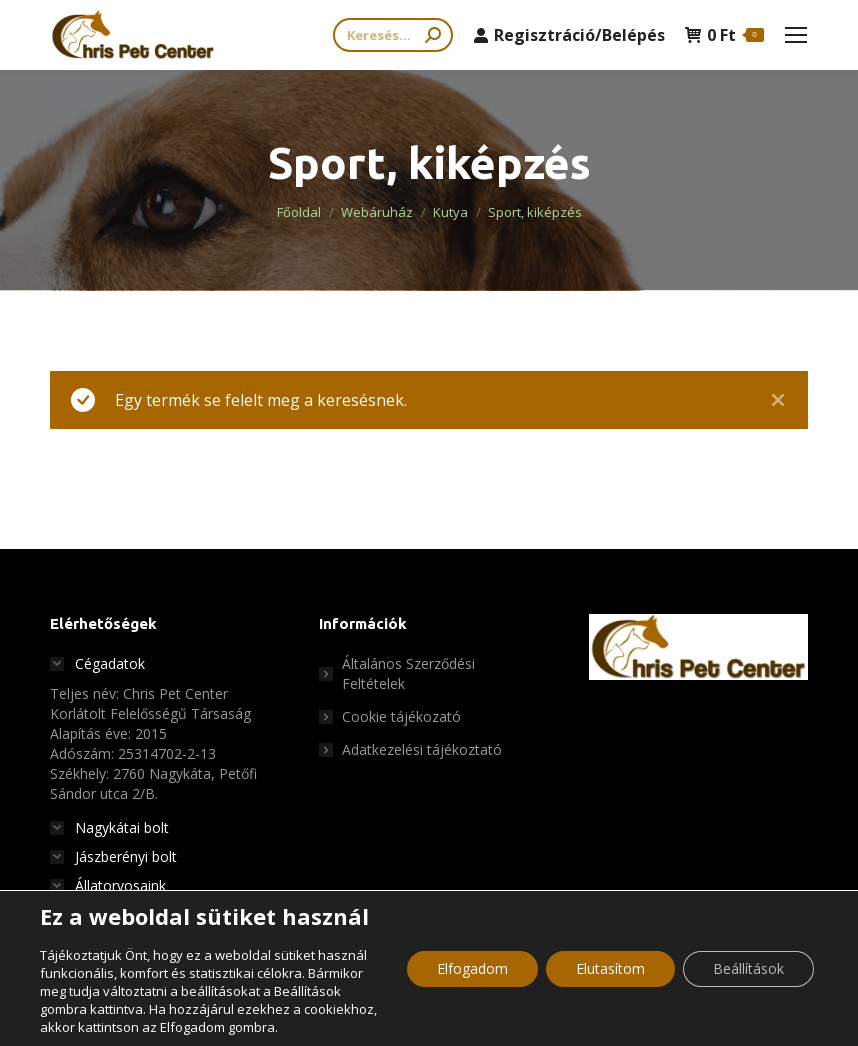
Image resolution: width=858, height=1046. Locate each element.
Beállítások (748, 968)
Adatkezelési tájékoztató (422, 749)
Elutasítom (610, 968)
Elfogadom (472, 968)
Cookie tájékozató (401, 716)
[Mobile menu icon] (796, 35)
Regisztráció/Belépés (569, 35)
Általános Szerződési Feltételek (408, 673)
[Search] (393, 35)
